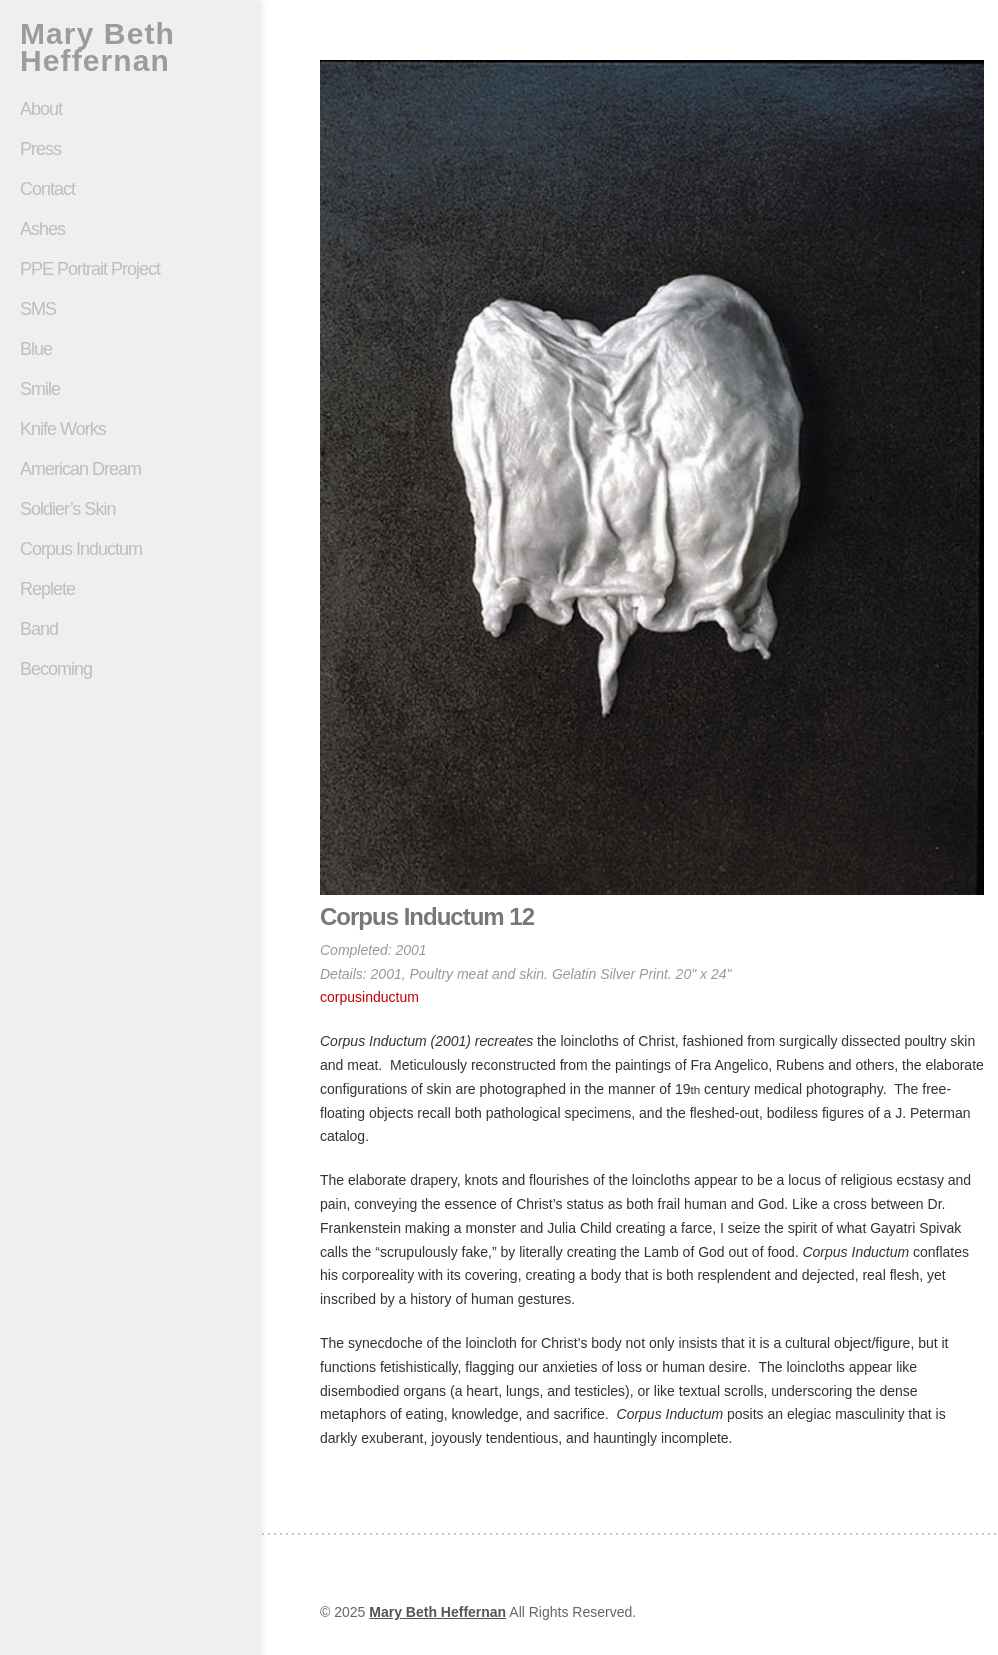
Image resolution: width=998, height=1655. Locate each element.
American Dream (80, 469)
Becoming (56, 669)
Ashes (42, 229)
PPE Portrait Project (90, 269)
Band (39, 629)
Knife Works (63, 429)
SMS (38, 309)
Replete (47, 589)
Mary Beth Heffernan (97, 47)
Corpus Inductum (81, 549)
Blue (36, 349)
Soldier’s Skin (130, 509)
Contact (47, 189)
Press (40, 149)
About (41, 109)
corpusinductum (369, 997)
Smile (130, 389)
